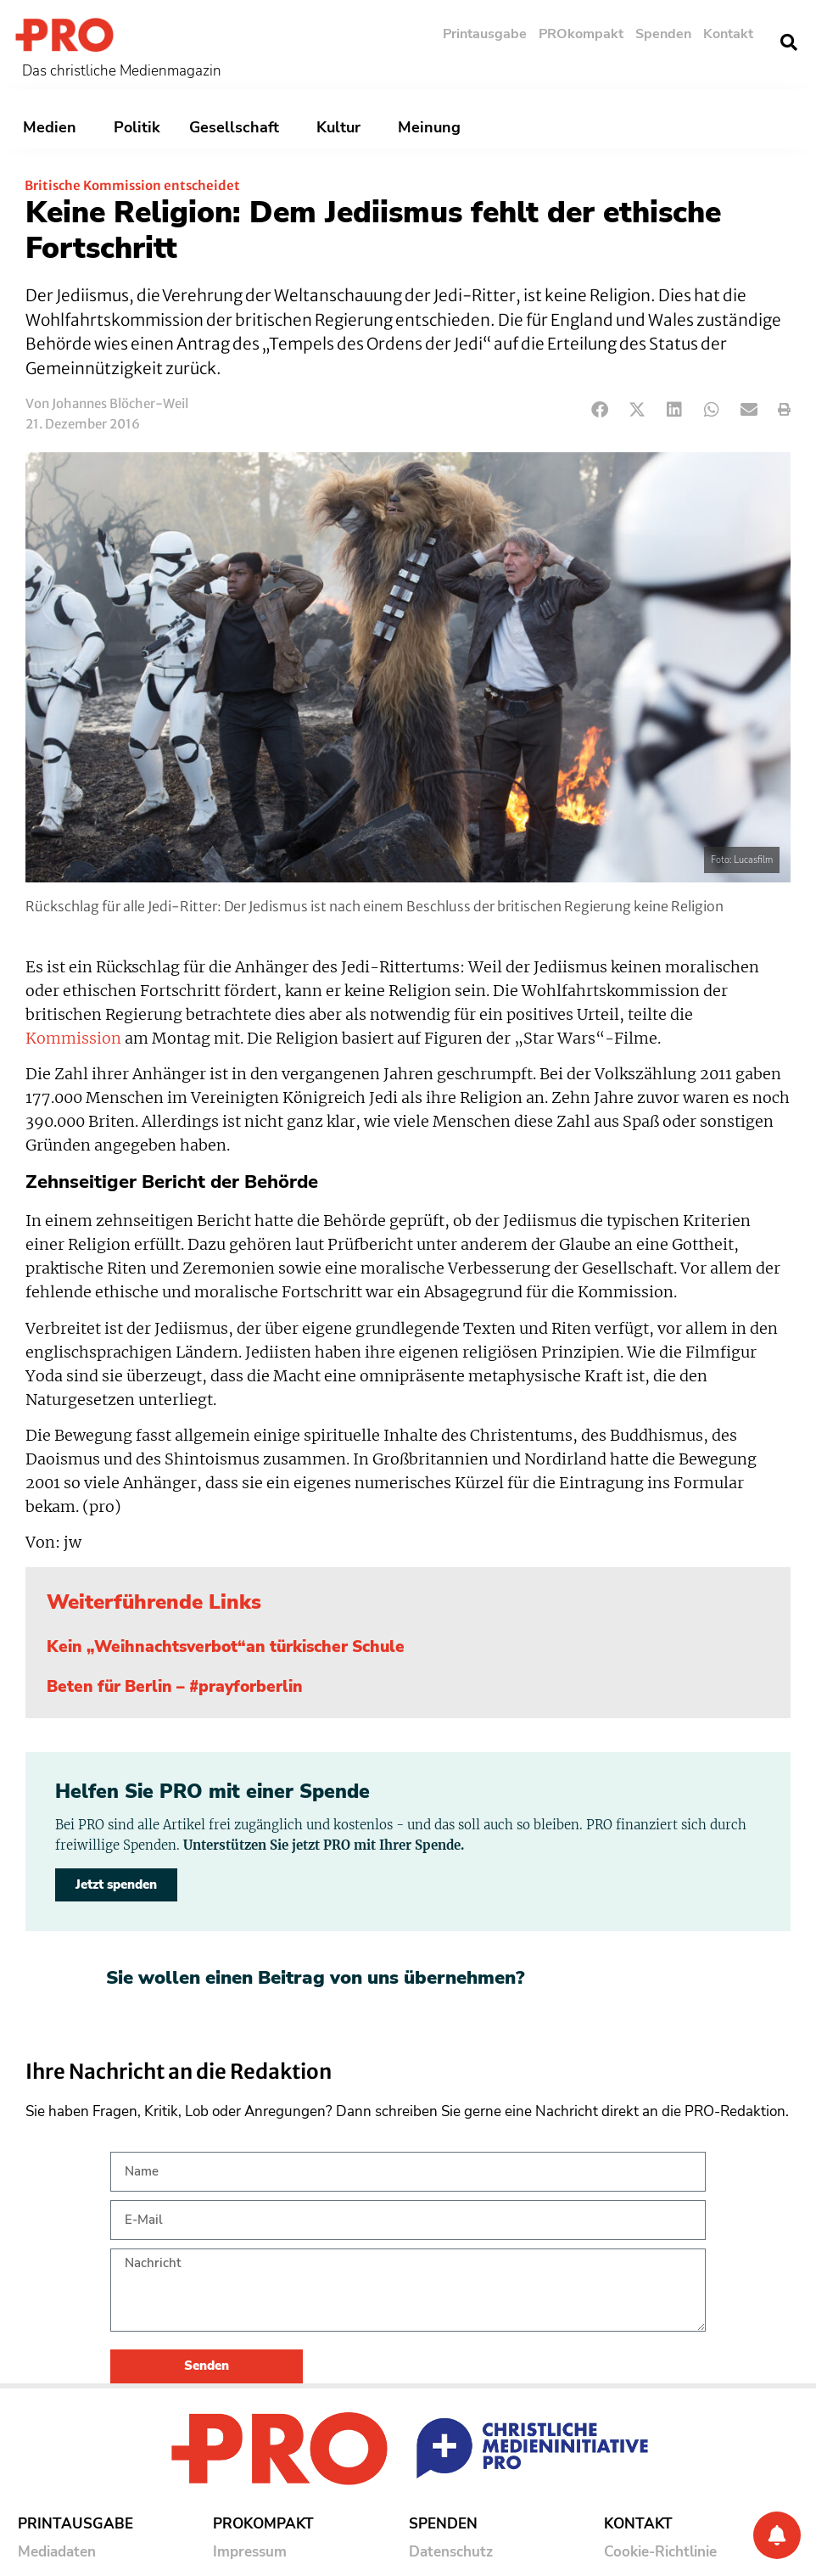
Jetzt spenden (116, 1884)
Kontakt (728, 34)
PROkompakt (581, 34)
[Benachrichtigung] (777, 2535)
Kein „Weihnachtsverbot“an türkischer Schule (226, 1647)
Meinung (433, 127)
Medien (54, 127)
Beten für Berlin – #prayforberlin (175, 1687)
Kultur (342, 127)
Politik (137, 127)
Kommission (73, 1038)
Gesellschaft (238, 127)
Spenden (663, 34)
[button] (789, 42)
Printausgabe (485, 34)
